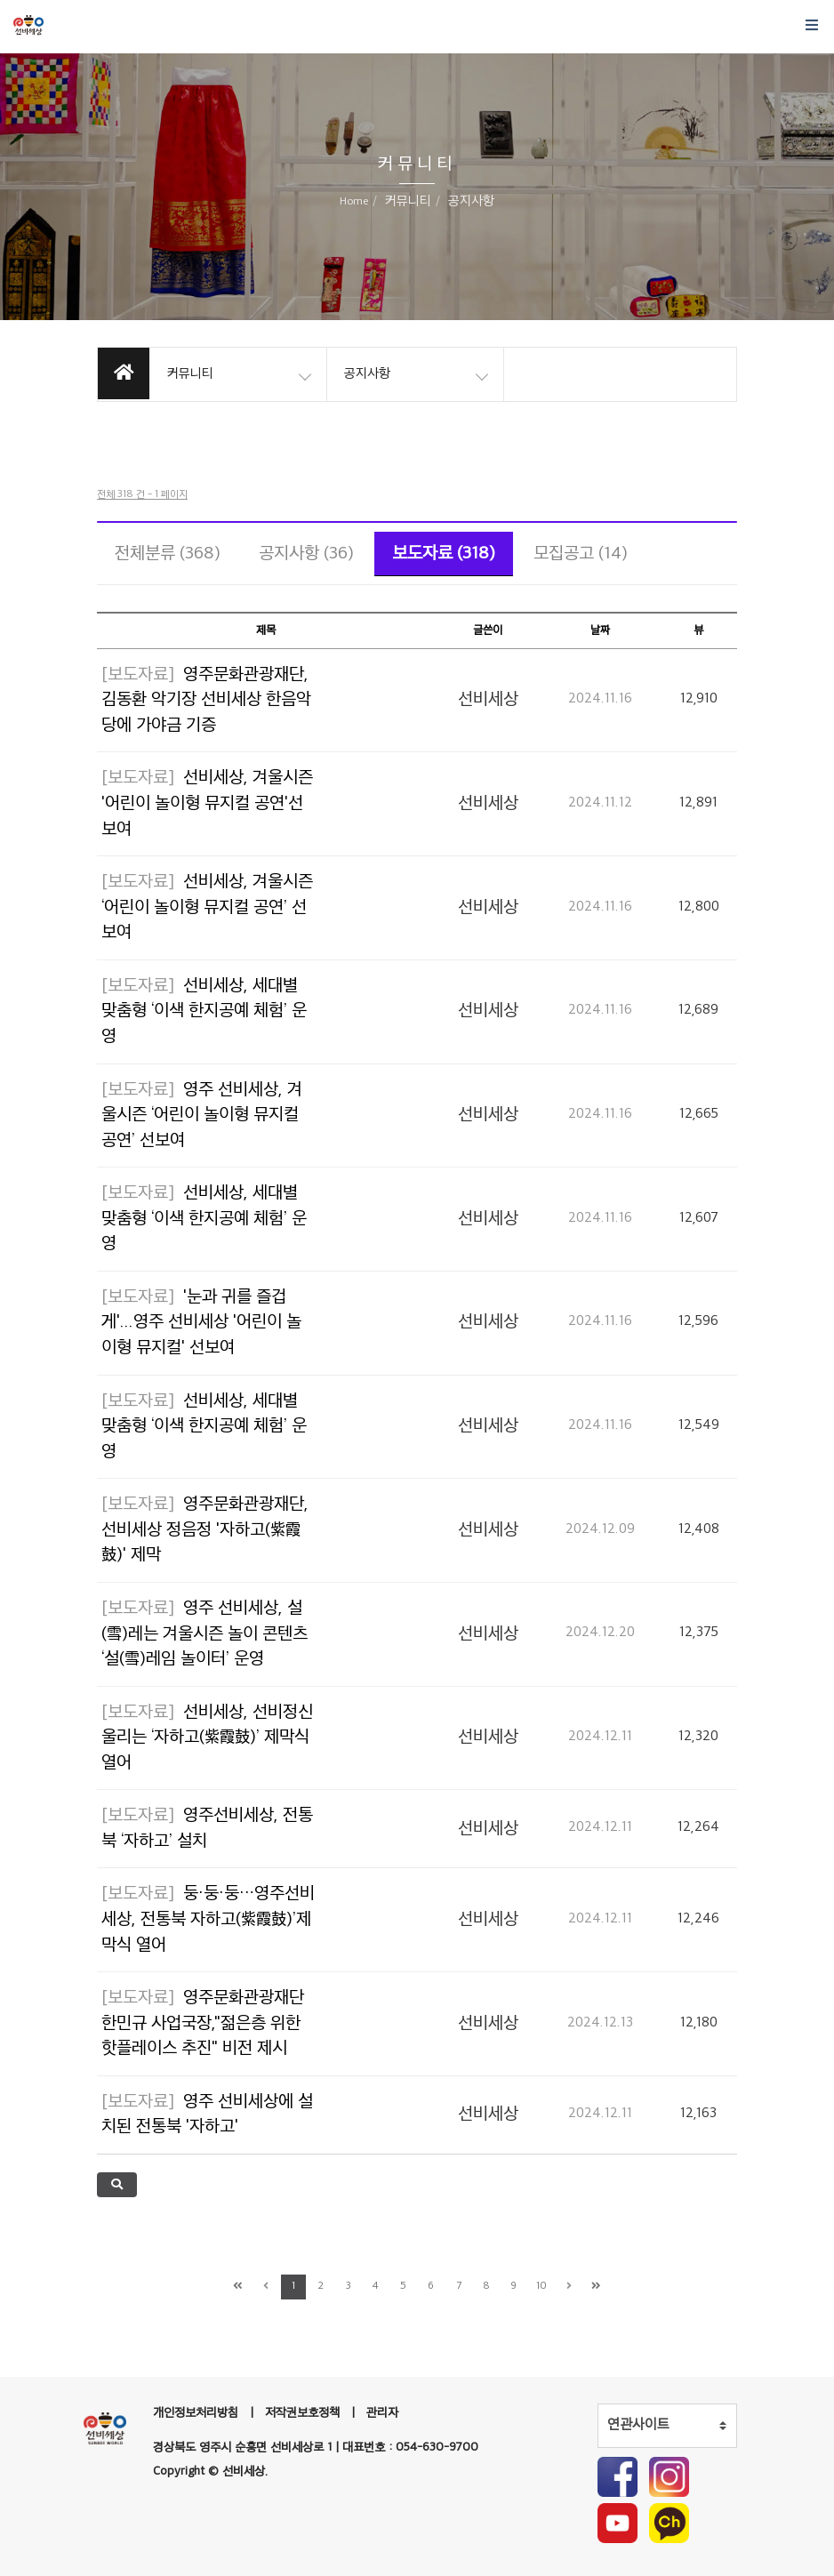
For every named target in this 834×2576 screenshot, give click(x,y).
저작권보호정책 (302, 2412)
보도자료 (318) (443, 554)
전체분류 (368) (168, 554)
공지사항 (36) (306, 554)
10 (541, 2286)
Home (354, 202)
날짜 (600, 630)
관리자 (382, 2412)
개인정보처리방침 (195, 2412)
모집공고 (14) (580, 554)
